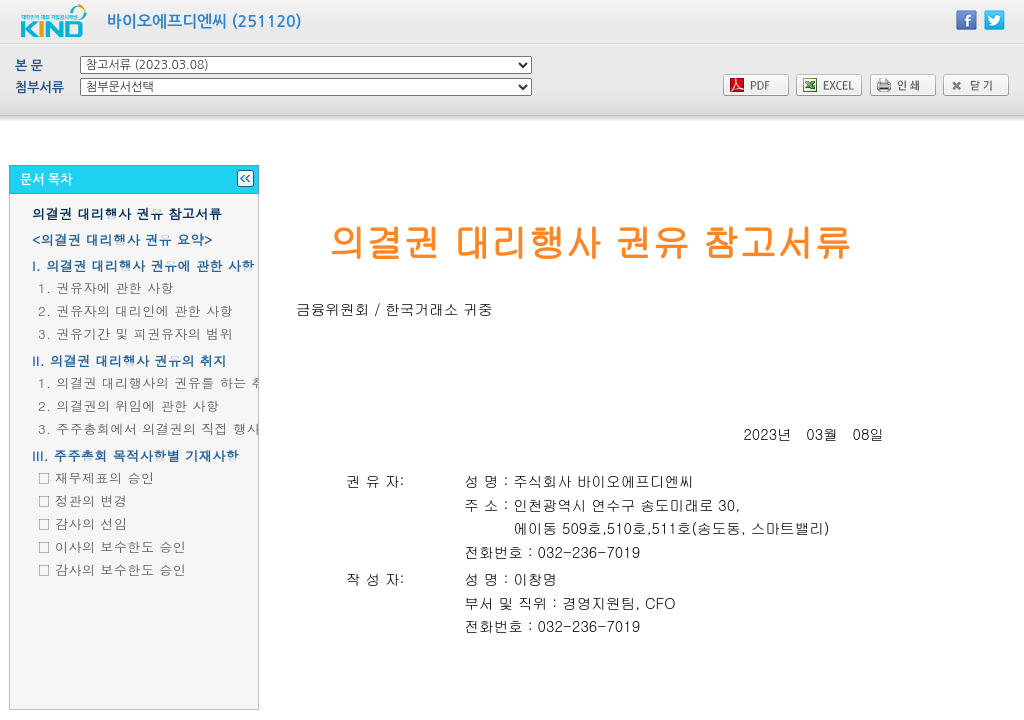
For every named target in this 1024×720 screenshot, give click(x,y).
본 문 (29, 65)
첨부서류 (39, 87)
